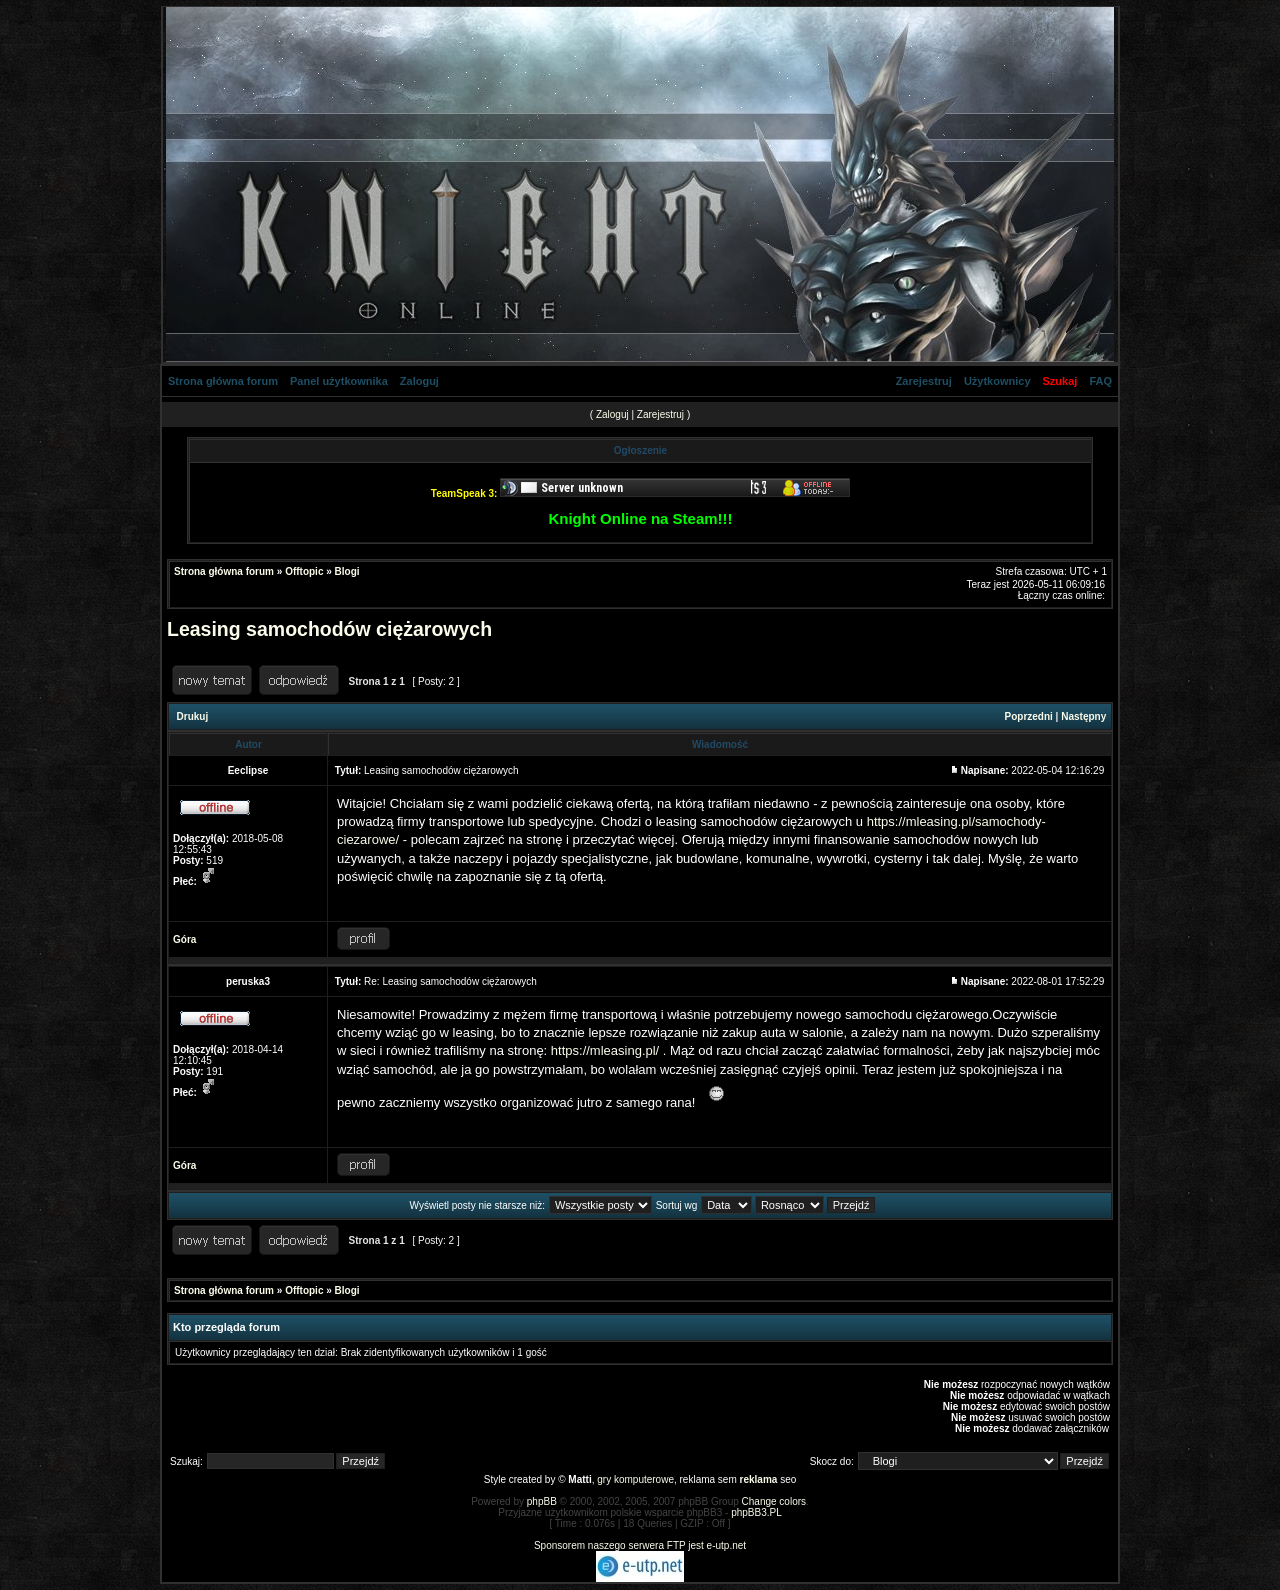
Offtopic (304, 571)
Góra (184, 939)
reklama (759, 1479)
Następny (1083, 716)
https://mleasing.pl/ (605, 1050)
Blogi (347, 571)
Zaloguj (419, 381)
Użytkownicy (997, 381)
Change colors (774, 1501)
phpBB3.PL (756, 1512)
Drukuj (193, 716)
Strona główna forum (223, 381)
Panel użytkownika (339, 381)
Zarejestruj (924, 381)
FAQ (1100, 381)
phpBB (542, 1501)
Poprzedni (1029, 716)
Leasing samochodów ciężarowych (329, 629)
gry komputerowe (635, 1479)
